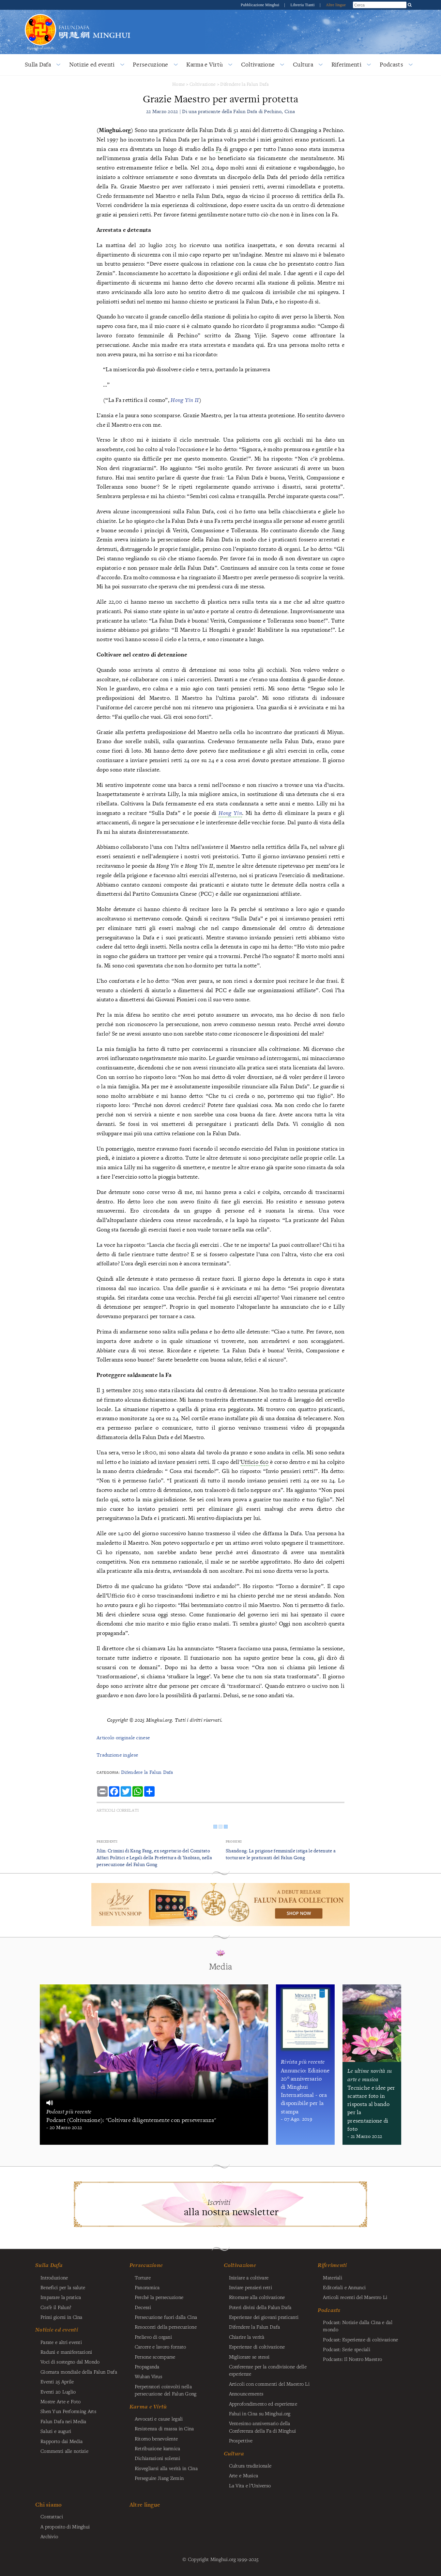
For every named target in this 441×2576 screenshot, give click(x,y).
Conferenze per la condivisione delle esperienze (268, 2370)
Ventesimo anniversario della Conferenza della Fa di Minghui (262, 2427)
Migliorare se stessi (249, 2356)
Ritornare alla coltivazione (257, 2297)
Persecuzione (150, 64)
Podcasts (391, 64)
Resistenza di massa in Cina (164, 2428)
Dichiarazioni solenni (157, 2458)
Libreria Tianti (303, 5)
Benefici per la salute (62, 2287)
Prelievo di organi (153, 2336)
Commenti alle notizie (64, 2451)
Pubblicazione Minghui (261, 5)
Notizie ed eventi (92, 64)
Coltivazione (258, 64)
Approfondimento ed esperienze (263, 2403)
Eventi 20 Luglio (58, 2391)
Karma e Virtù (204, 64)
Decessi (143, 2307)
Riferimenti (346, 64)
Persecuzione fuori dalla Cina (166, 2317)
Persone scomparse (155, 2356)
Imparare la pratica (60, 2297)
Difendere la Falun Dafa (244, 84)
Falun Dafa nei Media (63, 2421)
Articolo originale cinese (123, 1737)
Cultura (303, 64)
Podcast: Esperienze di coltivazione (360, 2339)
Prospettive (241, 2440)
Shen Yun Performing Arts (68, 2411)
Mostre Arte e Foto (60, 2401)
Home (178, 84)
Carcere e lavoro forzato (160, 2346)
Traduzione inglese (117, 1754)
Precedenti (107, 1841)
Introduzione (54, 2277)
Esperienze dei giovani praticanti (264, 2317)
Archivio (49, 2536)
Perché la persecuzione (159, 2297)
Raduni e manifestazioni (66, 2351)
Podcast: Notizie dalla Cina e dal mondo (357, 2326)
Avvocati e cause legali (159, 2418)
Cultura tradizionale (250, 2465)
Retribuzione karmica (157, 2448)
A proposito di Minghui (65, 2526)
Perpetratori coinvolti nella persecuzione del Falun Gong (166, 2390)
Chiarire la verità (247, 2336)
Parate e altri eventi (61, 2342)
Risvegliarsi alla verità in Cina (166, 2468)
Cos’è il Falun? (55, 2307)
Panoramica (147, 2287)
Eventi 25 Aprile (57, 2381)
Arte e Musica (243, 2475)
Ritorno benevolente (156, 2438)
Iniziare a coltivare (249, 2277)
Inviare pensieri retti (250, 2287)
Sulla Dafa (38, 64)
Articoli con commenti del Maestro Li (269, 2383)
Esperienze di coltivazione (257, 2346)
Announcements (246, 2393)
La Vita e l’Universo (250, 2485)
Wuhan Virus (148, 2376)
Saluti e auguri (55, 2431)
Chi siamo (48, 2504)
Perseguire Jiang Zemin (159, 2478)
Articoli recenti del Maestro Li (355, 2297)
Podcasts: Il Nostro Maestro (352, 2359)
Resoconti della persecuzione (166, 2326)
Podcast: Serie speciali (346, 2349)
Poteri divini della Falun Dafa (260, 2307)
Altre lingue (336, 5)
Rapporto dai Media (61, 2441)
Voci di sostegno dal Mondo (70, 2361)
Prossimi (234, 1841)
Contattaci (51, 2516)
